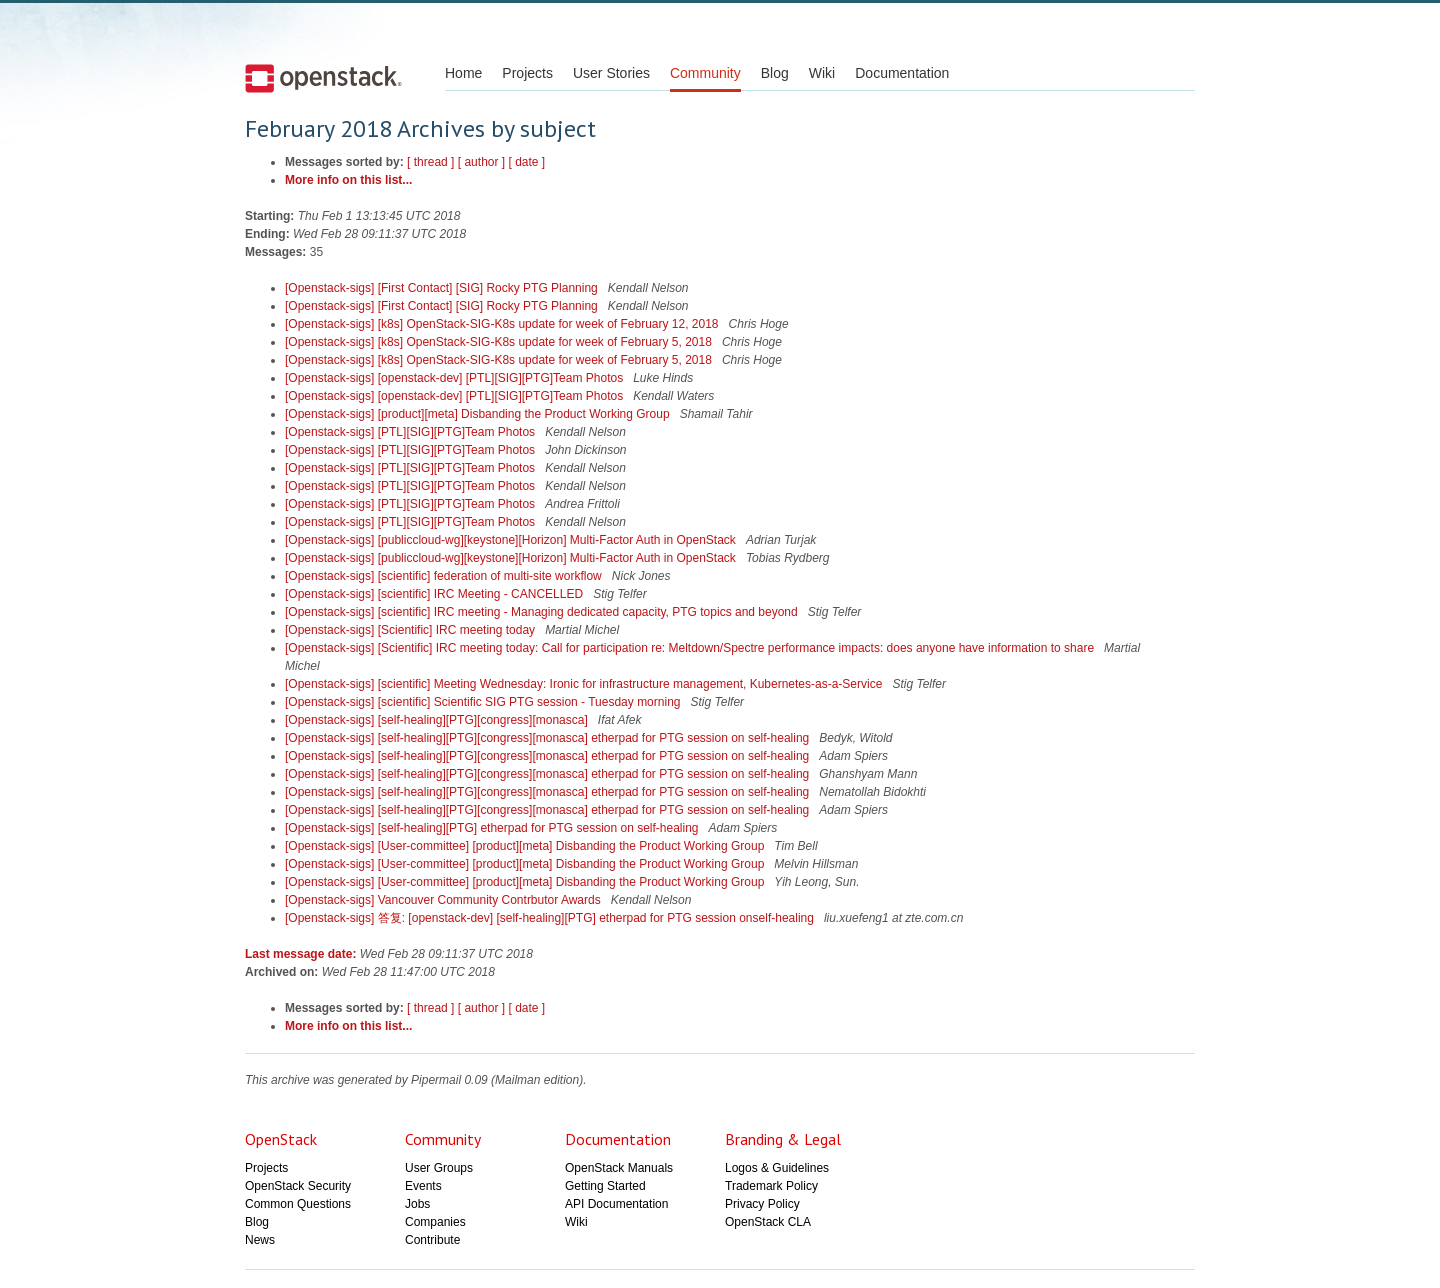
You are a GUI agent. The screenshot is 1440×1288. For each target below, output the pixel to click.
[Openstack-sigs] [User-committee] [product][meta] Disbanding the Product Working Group (526, 846)
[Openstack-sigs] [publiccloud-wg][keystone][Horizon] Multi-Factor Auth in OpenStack (512, 540)
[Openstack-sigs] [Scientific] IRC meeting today (411, 630)
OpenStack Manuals (619, 1168)
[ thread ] (430, 162)
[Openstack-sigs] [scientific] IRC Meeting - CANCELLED (435, 594)
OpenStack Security (298, 1186)
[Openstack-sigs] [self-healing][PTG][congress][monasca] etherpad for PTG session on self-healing (549, 738)
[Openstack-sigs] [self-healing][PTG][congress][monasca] (438, 720)
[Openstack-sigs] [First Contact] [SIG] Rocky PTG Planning (443, 288)
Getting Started (605, 1186)
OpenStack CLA (768, 1222)
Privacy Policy (762, 1204)
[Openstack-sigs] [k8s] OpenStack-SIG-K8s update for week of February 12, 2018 (503, 324)
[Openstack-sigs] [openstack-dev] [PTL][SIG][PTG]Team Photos (455, 378)
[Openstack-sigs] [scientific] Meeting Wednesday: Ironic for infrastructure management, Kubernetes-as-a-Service (585, 684)
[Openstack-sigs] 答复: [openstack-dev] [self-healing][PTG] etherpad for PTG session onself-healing (551, 918)
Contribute (432, 1240)
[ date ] (527, 162)
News (260, 1240)
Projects (527, 73)
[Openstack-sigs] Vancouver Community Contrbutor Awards (444, 900)
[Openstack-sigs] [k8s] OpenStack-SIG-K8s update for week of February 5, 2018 (500, 342)
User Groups (439, 1168)
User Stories (611, 73)
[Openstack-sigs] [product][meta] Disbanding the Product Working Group (479, 414)
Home (463, 73)
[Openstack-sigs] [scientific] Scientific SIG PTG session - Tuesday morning (484, 702)
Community (705, 73)
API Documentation (616, 1204)
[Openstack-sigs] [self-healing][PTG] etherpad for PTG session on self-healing (493, 828)
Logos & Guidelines (777, 1168)
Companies (435, 1222)
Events (423, 1186)
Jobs (417, 1204)
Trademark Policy (771, 1186)
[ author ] (481, 162)
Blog (775, 73)
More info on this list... (348, 180)
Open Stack (323, 78)
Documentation (902, 73)
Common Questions (298, 1204)
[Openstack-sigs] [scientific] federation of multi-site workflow (445, 576)
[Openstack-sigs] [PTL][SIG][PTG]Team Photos (411, 432)
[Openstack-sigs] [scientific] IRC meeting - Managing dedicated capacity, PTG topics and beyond (543, 612)
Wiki (822, 73)
